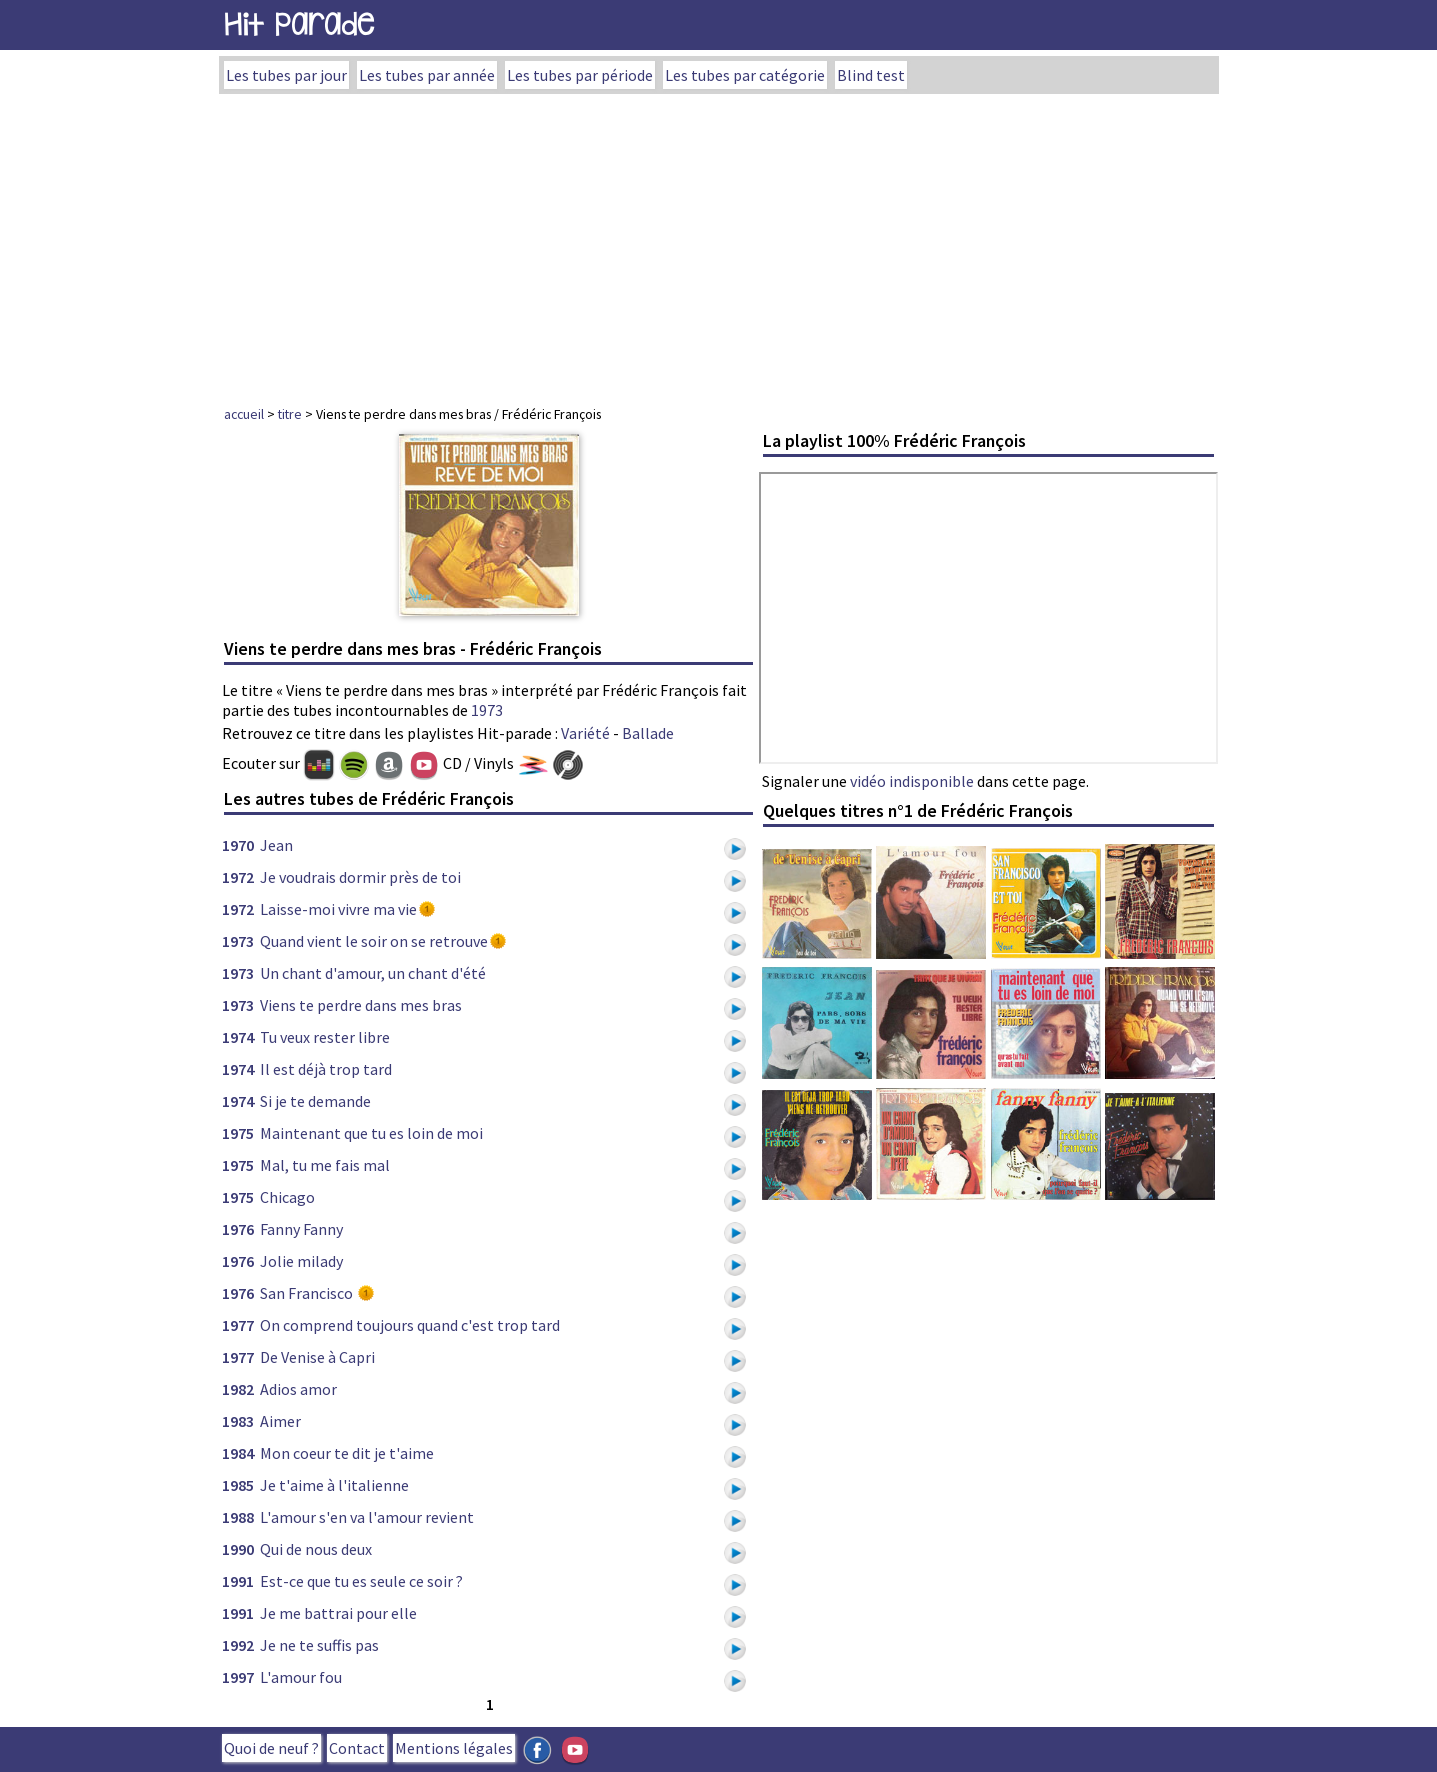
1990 (238, 1549)
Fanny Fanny (301, 1229)
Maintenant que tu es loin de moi (371, 1133)
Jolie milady (301, 1261)
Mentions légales (454, 1748)
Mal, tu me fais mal (325, 1165)
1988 (238, 1517)
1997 (238, 1677)
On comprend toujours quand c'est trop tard (410, 1325)
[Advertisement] (719, 244)
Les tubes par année (427, 75)
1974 (238, 1037)
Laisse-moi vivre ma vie (338, 909)
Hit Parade (299, 24)
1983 (238, 1421)
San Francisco (308, 1293)
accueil (244, 414)
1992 (238, 1645)
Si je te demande (315, 1101)
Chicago (287, 1197)
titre (290, 414)
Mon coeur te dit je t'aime (347, 1453)
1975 (238, 1133)
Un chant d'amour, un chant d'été (373, 973)
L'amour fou (301, 1677)
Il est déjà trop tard (326, 1069)
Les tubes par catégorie (745, 75)
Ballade (648, 733)
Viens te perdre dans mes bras (361, 1005)
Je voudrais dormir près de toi (360, 877)
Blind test (871, 75)
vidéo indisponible (912, 781)
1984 (238, 1453)
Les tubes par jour (286, 75)
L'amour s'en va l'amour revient (367, 1517)
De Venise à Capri (317, 1357)
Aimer (280, 1421)
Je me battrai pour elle (338, 1613)
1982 (238, 1389)
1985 (238, 1485)
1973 (487, 710)
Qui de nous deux (316, 1549)
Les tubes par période (580, 75)
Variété (585, 733)
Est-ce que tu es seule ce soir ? (361, 1581)
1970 (238, 845)
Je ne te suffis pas (319, 1645)
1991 (238, 1581)
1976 (238, 1229)
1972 (238, 877)
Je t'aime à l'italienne (334, 1485)
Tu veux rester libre (325, 1037)
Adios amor (298, 1389)
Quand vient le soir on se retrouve (374, 941)
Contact (357, 1748)
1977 (238, 1325)
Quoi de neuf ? (271, 1748)
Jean (276, 845)
